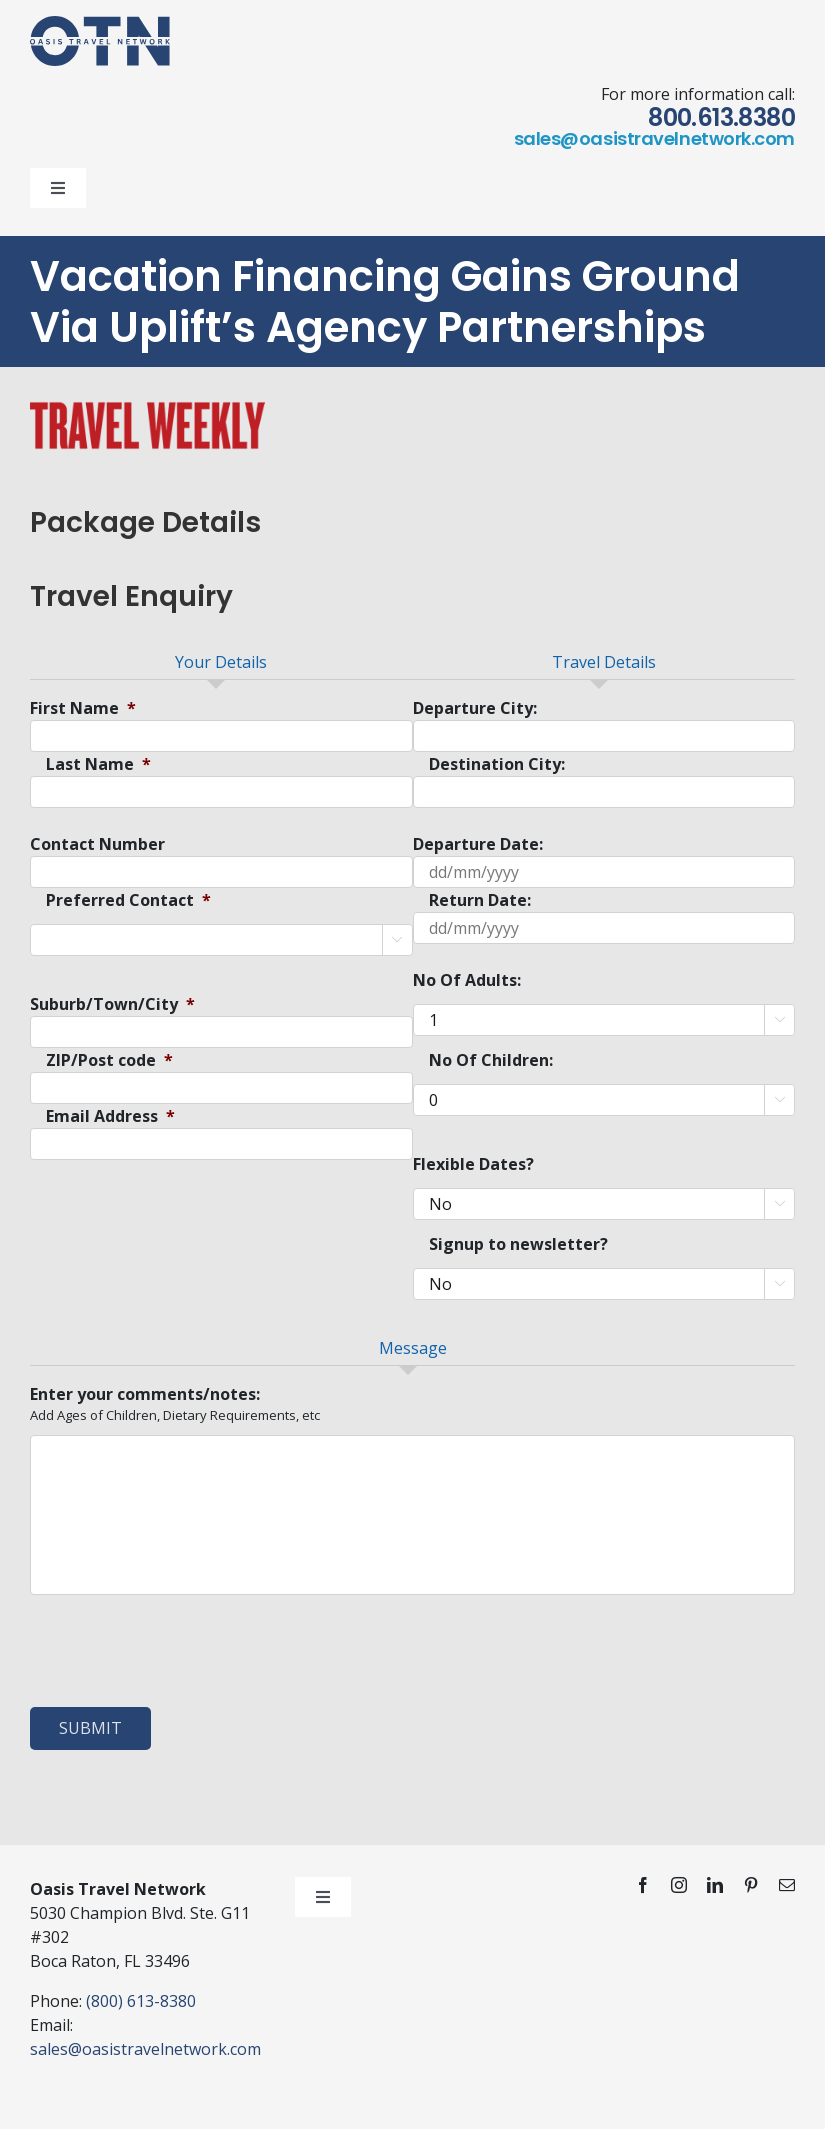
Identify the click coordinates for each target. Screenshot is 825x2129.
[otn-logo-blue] (100, 24)
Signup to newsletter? (518, 1244)
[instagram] (679, 1885)
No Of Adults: (467, 980)
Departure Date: (478, 844)
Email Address (110, 1116)
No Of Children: (491, 1060)
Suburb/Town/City (112, 1004)
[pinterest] (751, 1885)
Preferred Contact (128, 900)
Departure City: (475, 708)
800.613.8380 (721, 117)
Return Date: (480, 900)
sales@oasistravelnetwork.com (654, 138)
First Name (83, 708)
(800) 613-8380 (141, 2001)
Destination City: (497, 764)
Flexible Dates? (473, 1164)
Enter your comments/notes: (145, 1394)
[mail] (787, 1885)
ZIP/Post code (109, 1060)
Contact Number (97, 844)
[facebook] (643, 1885)
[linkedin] (715, 1885)
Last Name (98, 764)
